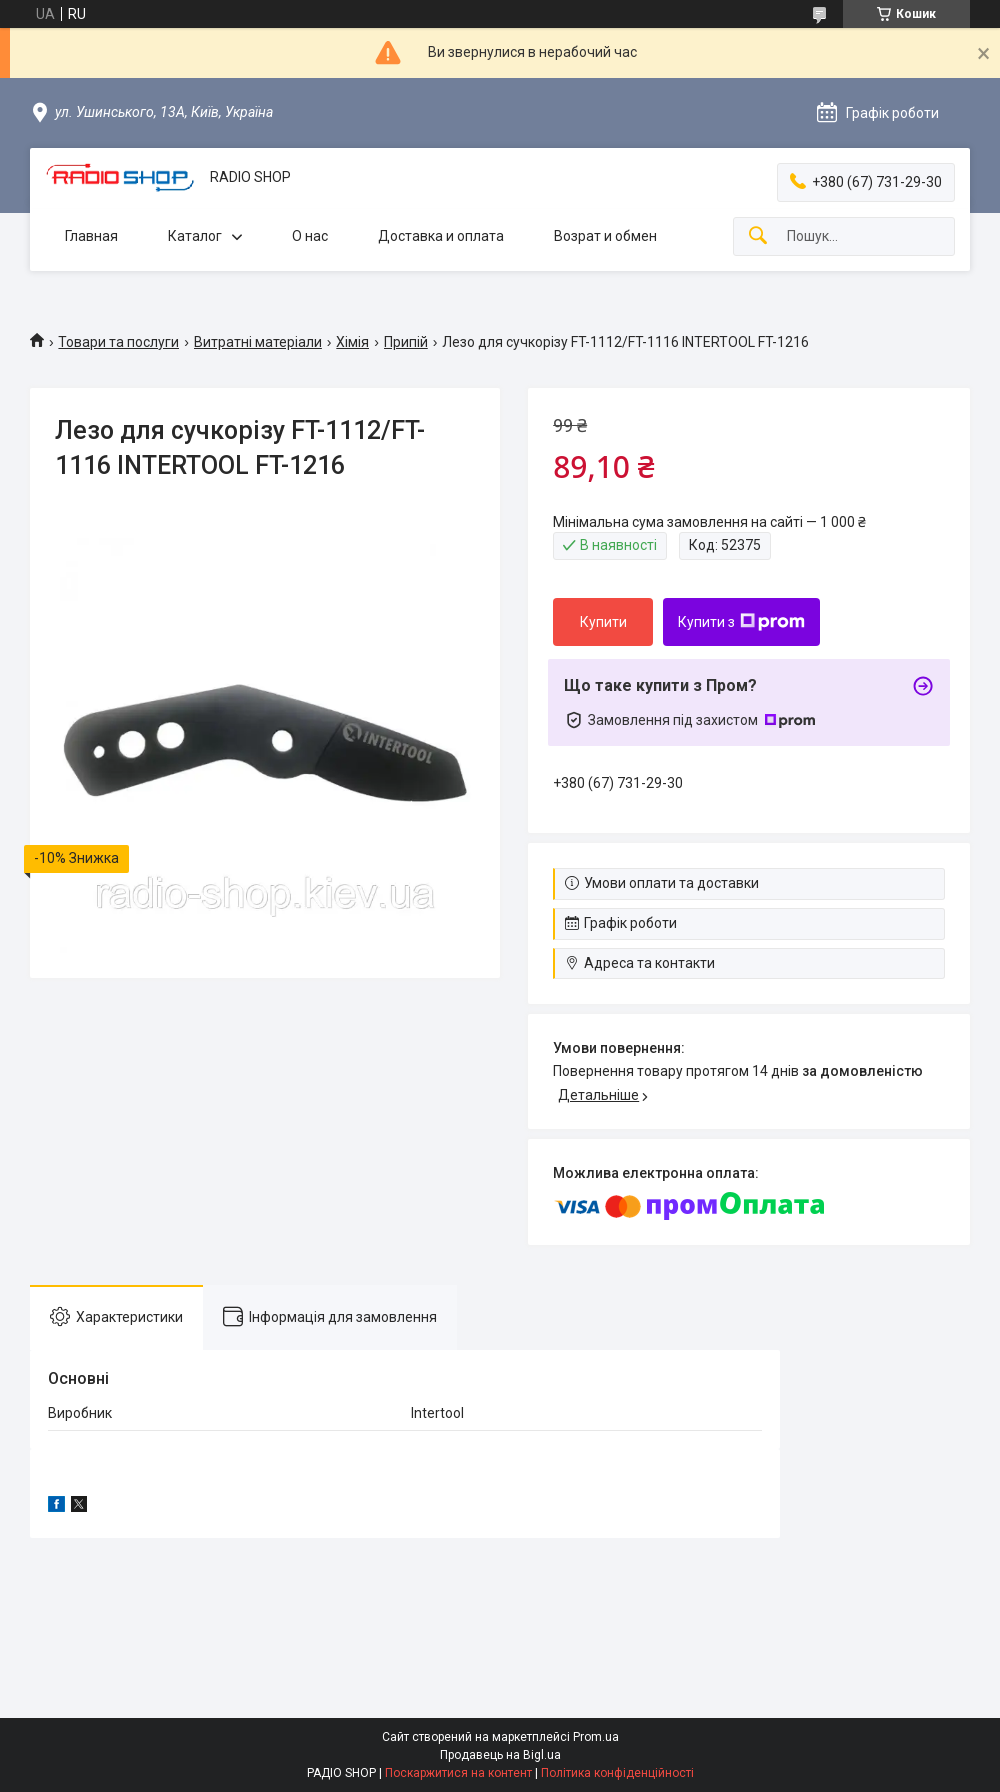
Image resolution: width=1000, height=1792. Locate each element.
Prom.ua (596, 1737)
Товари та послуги (118, 342)
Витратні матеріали (258, 342)
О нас (310, 236)
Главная (91, 236)
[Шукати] (758, 236)
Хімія (352, 342)
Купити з (741, 622)
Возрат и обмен (605, 236)
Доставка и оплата (441, 236)
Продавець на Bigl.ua (500, 1755)
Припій (406, 342)
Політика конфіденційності (617, 1773)
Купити (603, 622)
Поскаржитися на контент (458, 1773)
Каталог (195, 236)
